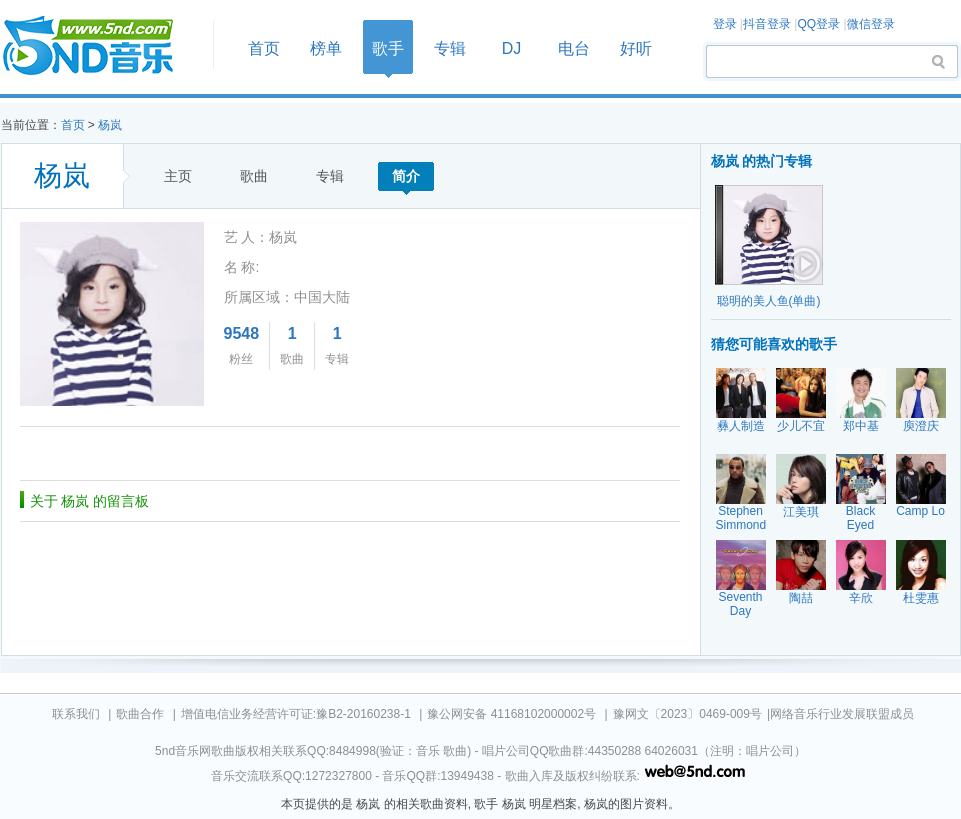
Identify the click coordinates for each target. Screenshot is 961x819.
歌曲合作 (140, 714)
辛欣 (861, 598)
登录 (725, 24)
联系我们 (76, 714)
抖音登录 (767, 24)
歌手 (388, 48)
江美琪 (801, 512)
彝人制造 (741, 426)
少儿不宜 (801, 426)
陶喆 (801, 598)
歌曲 (254, 176)
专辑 (450, 48)
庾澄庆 (921, 426)
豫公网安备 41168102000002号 (511, 714)
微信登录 (871, 24)
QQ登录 (818, 24)
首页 (101, 46)
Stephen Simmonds (744, 518)
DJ (512, 48)
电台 (574, 48)
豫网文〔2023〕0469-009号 (687, 714)
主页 (178, 176)
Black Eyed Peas (860, 525)
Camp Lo (920, 511)
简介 (406, 176)
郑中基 (861, 426)
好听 (636, 48)
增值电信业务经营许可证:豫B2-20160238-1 (296, 714)
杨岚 (110, 125)
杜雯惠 (921, 598)
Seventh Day (740, 604)
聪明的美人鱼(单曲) (769, 301)
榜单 (326, 48)
